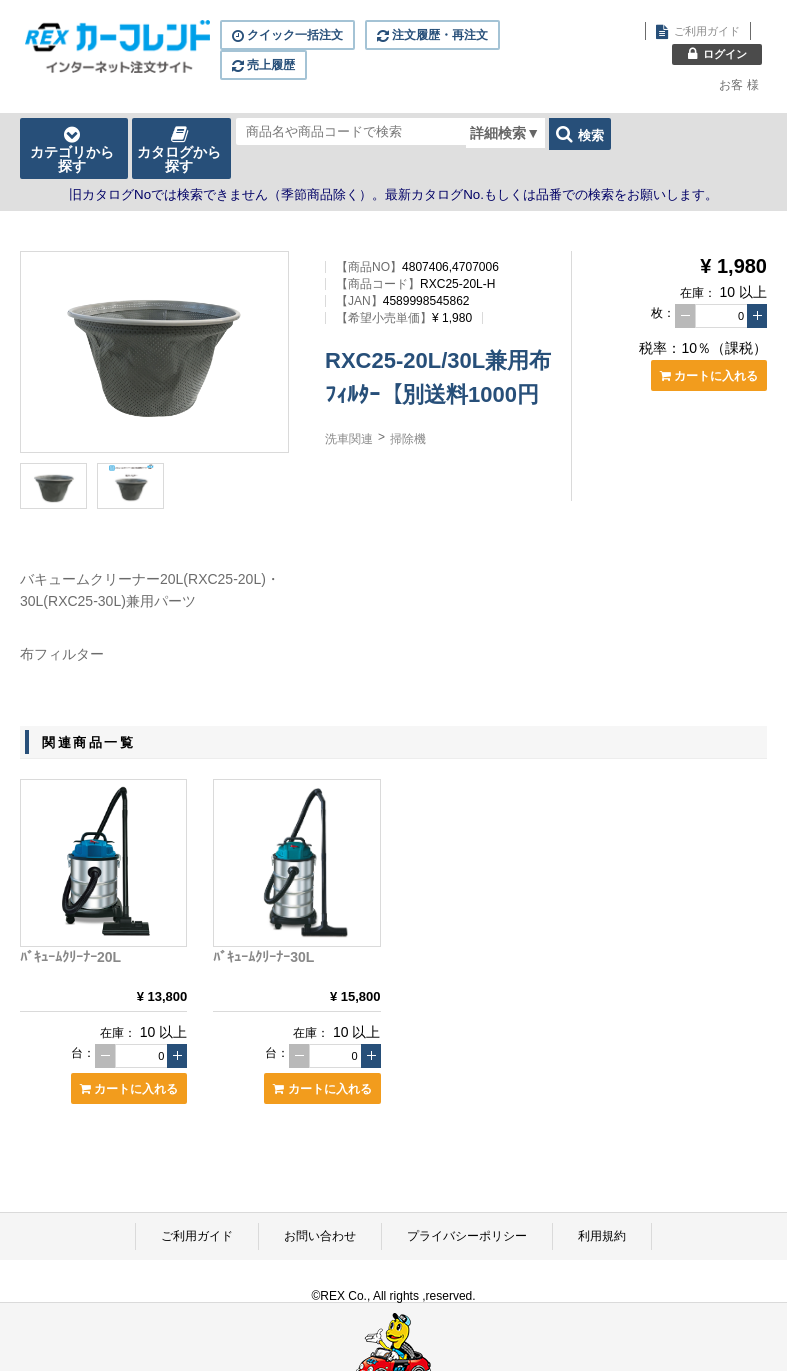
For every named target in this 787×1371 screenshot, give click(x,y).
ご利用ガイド (197, 1236)
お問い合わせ (320, 1236)
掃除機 (408, 439)
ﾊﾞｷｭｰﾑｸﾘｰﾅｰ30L (263, 957)
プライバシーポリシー (467, 1236)
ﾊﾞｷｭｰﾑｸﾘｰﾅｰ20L (70, 957)
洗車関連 (349, 439)
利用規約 (602, 1236)
